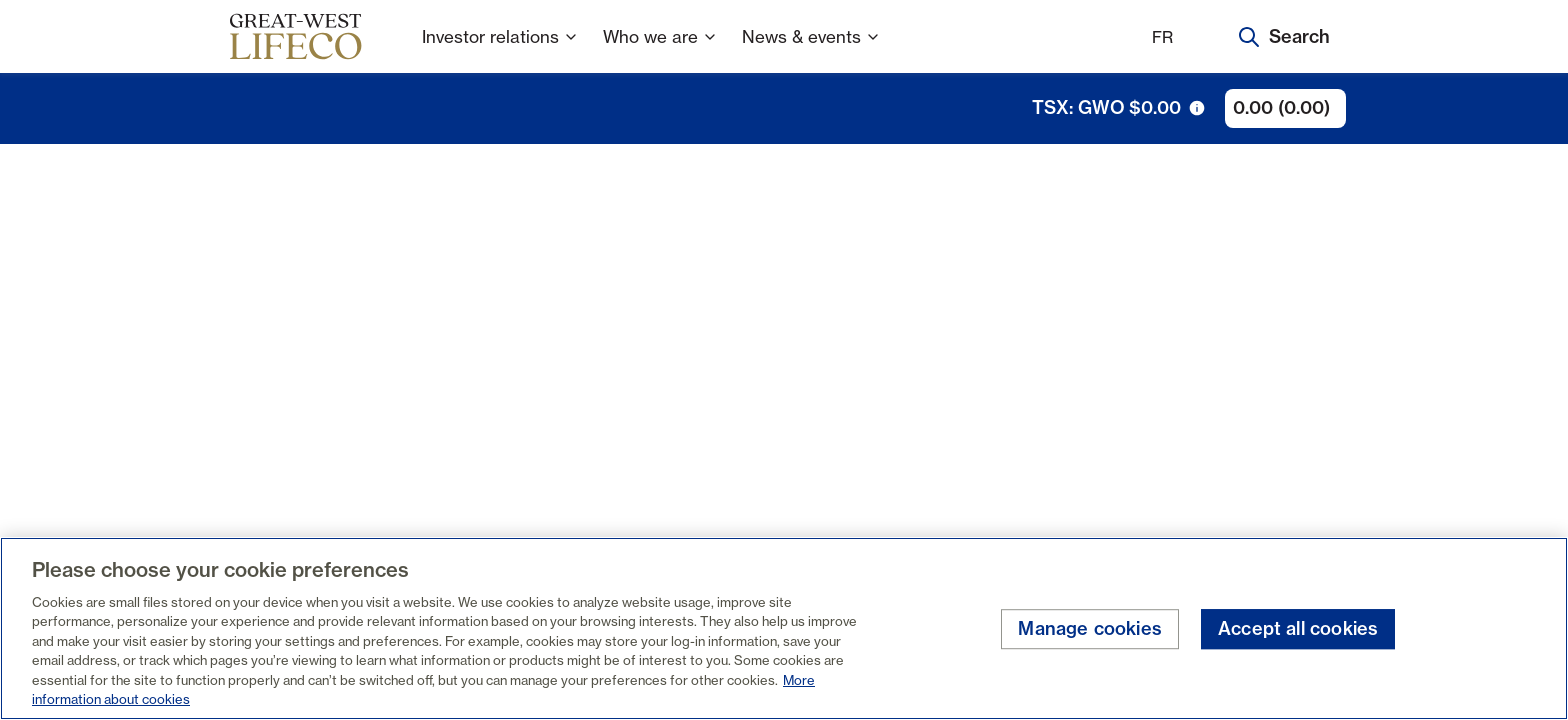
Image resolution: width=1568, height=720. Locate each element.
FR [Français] (1162, 37)
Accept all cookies (1298, 629)
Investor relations (500, 49)
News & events (811, 49)
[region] (784, 628)
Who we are (660, 49)
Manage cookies (1090, 629)
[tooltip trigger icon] (1197, 108)
